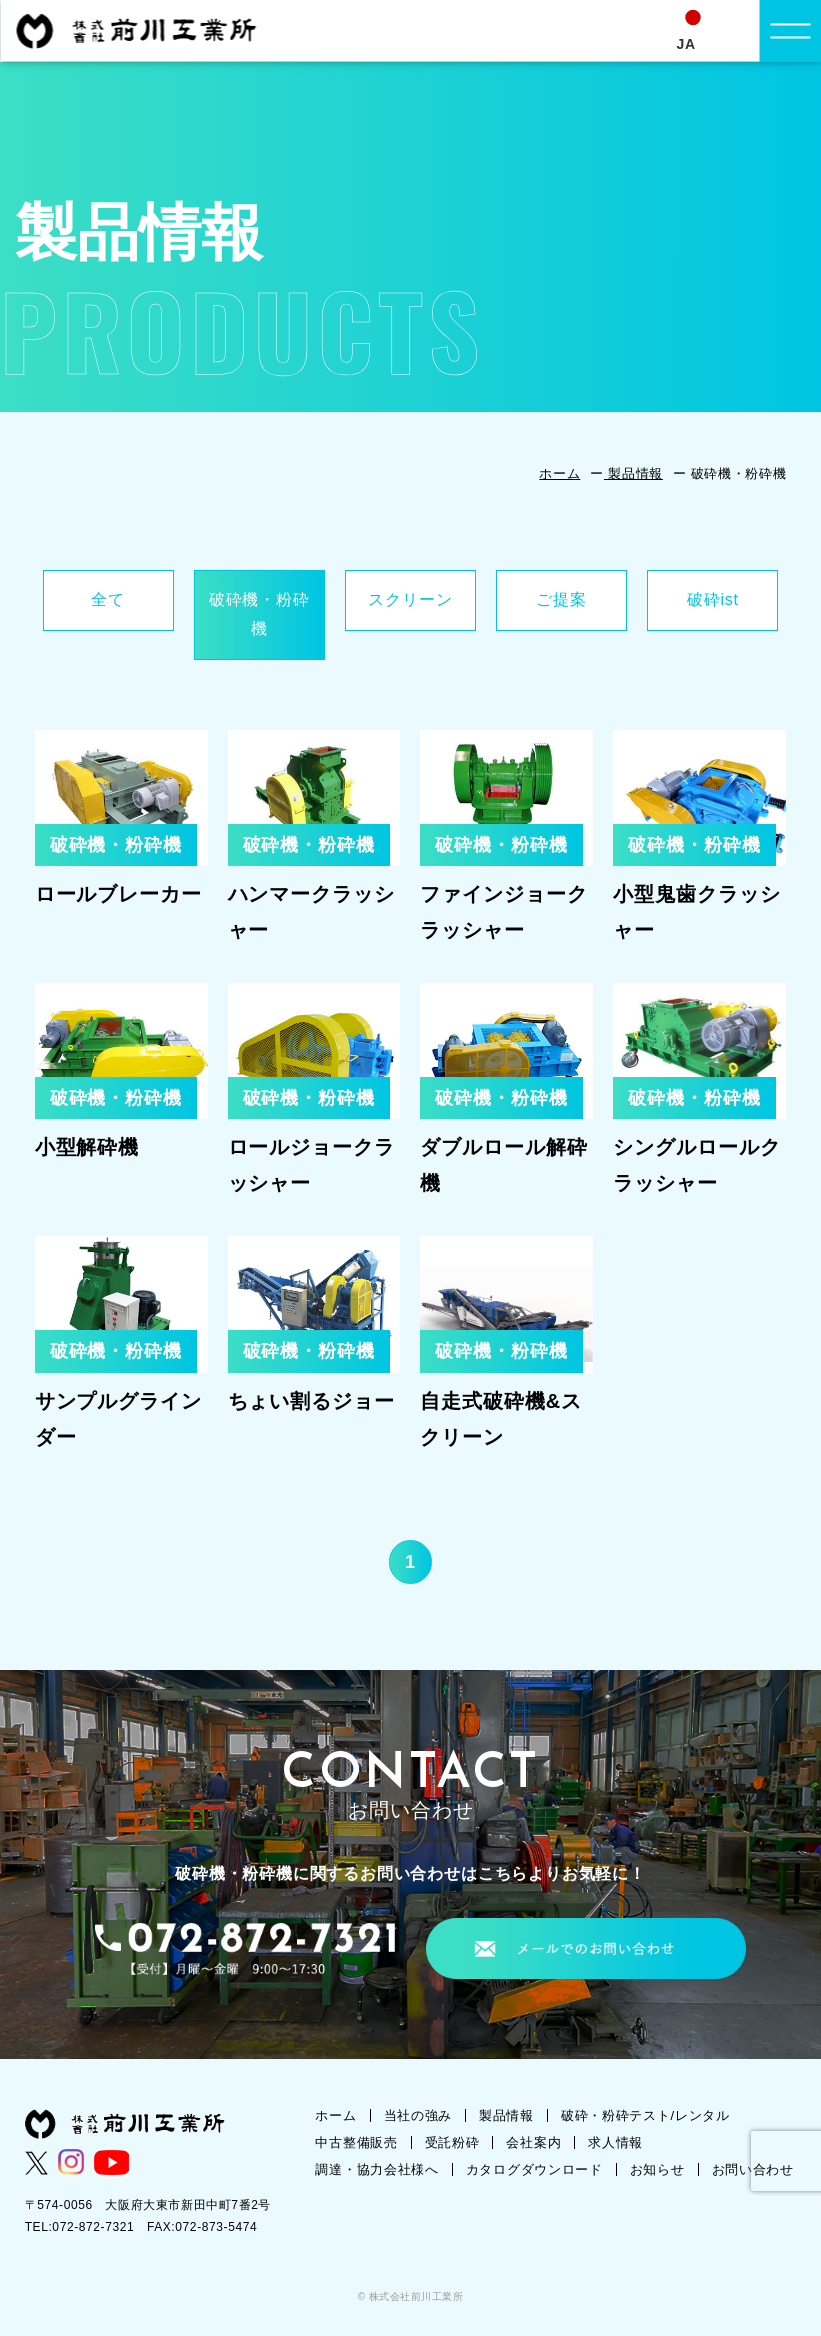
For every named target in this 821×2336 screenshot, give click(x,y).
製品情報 (633, 473)
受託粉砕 (452, 2142)
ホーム (559, 473)
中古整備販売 (356, 2142)
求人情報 (615, 2142)
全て (108, 599)
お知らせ (657, 2169)
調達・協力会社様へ (376, 2169)
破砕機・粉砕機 (259, 614)
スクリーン (410, 599)
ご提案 (561, 599)
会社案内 (533, 2142)
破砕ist (713, 599)
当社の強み (418, 2115)
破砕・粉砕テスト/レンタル (645, 2115)
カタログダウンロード (534, 2169)
